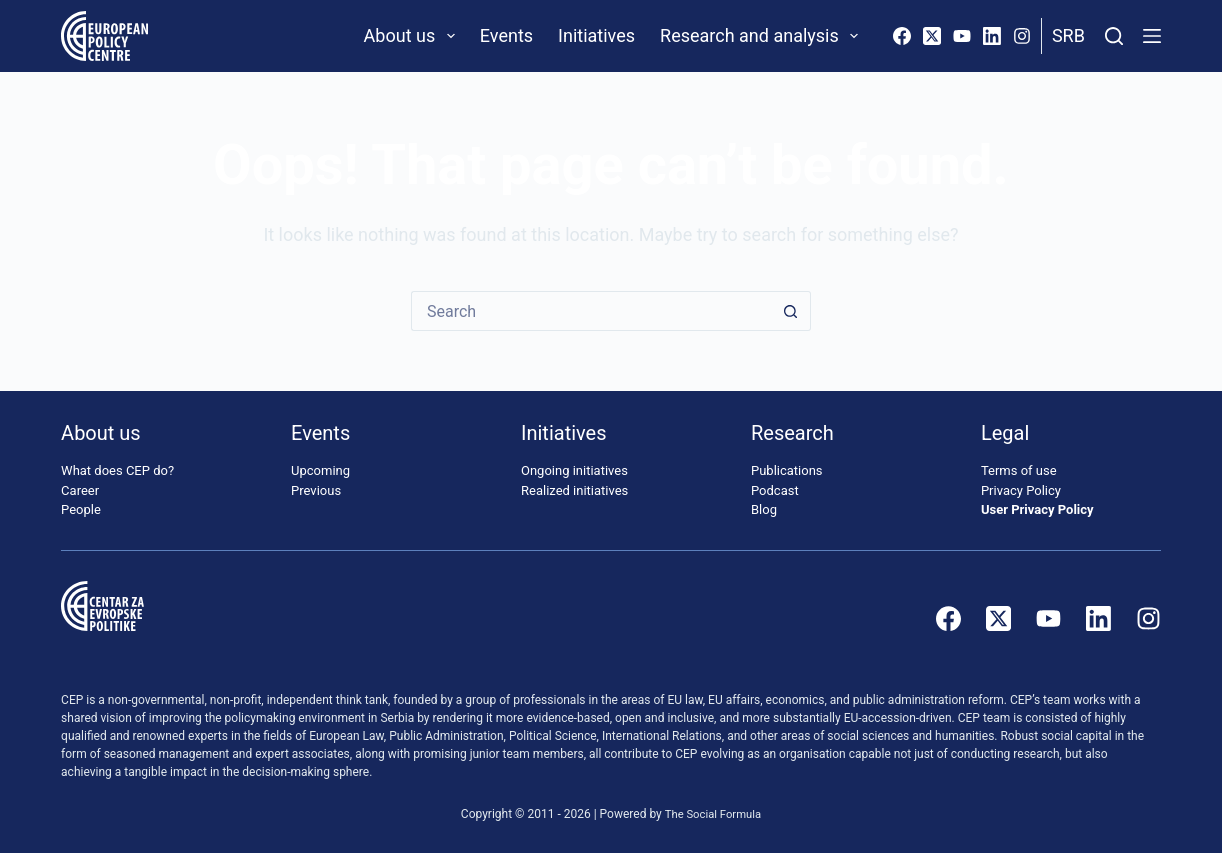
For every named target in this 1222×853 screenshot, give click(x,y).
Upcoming (320, 471)
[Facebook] (902, 36)
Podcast (775, 490)
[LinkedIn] (992, 36)
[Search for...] (591, 311)
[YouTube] (962, 36)
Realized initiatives (574, 490)
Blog (764, 510)
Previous (316, 490)
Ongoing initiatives (574, 471)
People (81, 510)
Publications (787, 471)
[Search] (1114, 36)
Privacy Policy (1021, 490)
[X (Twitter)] (932, 36)
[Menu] (1152, 36)
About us (413, 36)
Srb (1068, 35)
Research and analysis (763, 36)
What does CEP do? (117, 471)
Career (80, 490)
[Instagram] (1022, 36)
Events (506, 35)
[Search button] (791, 311)
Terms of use (1019, 471)
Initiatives (596, 35)
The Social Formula (713, 814)
